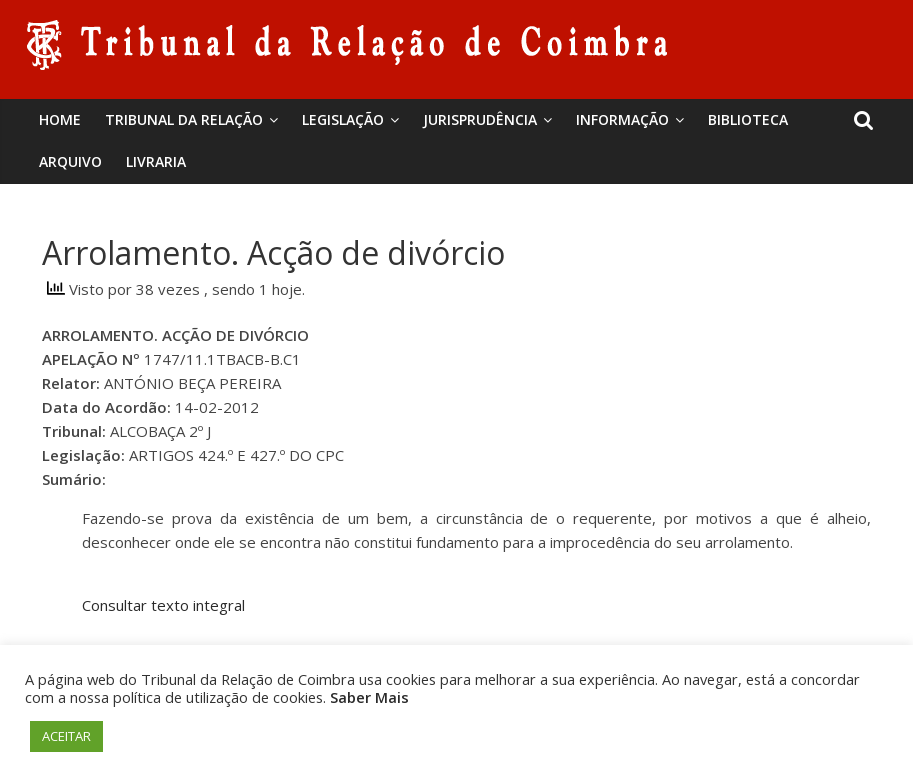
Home (60, 119)
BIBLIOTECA (748, 119)
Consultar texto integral (163, 605)
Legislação (343, 119)
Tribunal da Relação (184, 119)
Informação (622, 119)
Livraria (156, 161)
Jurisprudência (480, 119)
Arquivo (70, 161)
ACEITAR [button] (66, 736)
